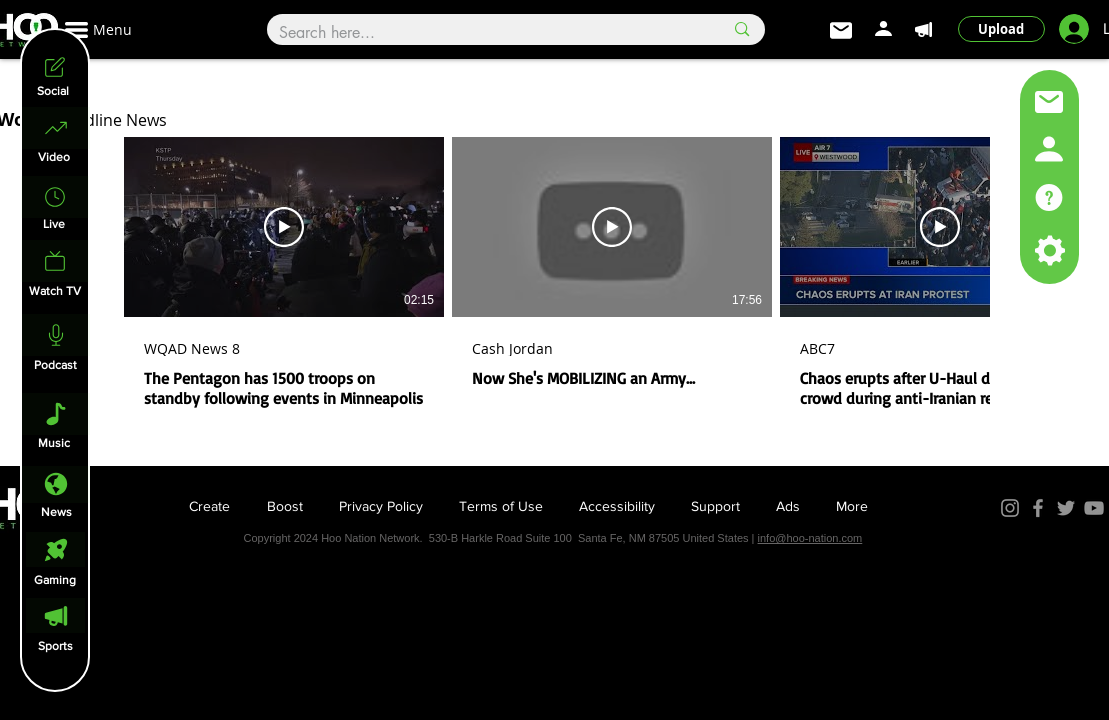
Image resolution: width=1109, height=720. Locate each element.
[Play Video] (284, 227)
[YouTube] (1094, 508)
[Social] (54, 67)
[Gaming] (55, 549)
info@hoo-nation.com (810, 538)
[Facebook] (1038, 508)
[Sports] (55, 615)
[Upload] (1001, 29)
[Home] (56, 128)
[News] (56, 484)
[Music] (56, 414)
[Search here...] (486, 33)
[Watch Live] (55, 261)
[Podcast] (56, 335)
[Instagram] (1010, 508)
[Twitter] (1066, 508)
